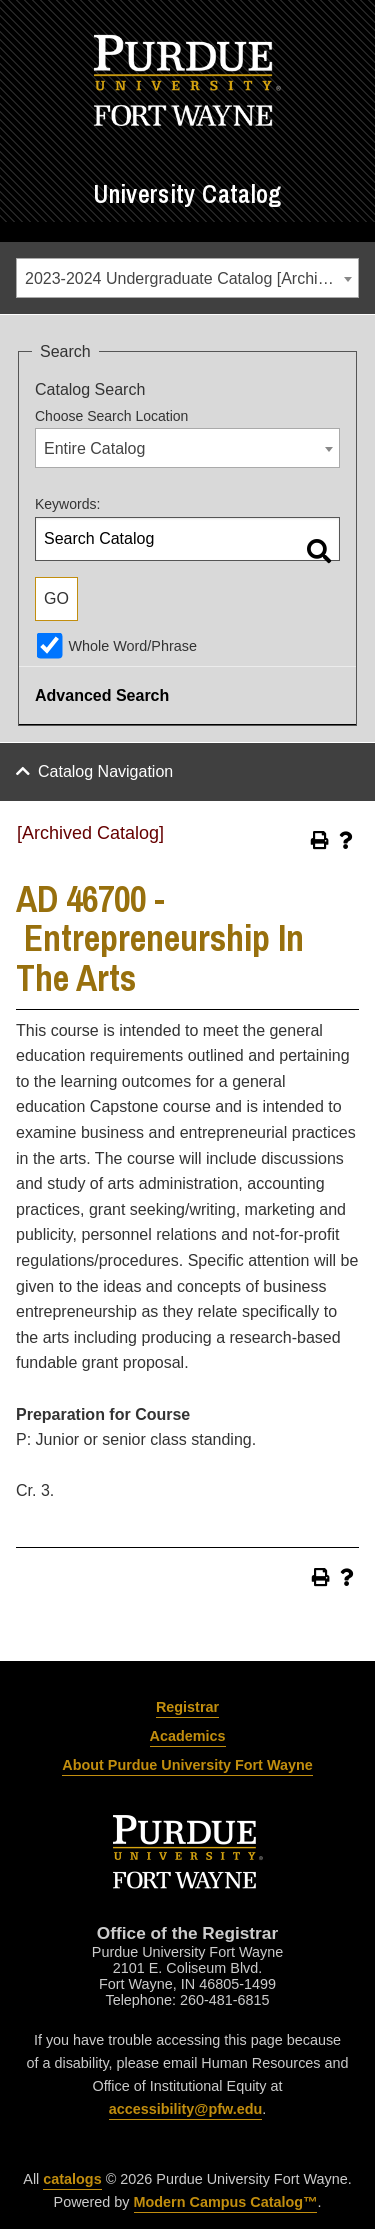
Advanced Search (102, 695)
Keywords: (67, 504)
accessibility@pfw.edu (185, 2109)
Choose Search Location (111, 416)
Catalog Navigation (105, 771)
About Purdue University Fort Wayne (187, 1765)
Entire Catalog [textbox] (94, 448)
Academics (188, 1736)
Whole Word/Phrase (132, 646)
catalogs (72, 2179)
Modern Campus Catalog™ (226, 2202)
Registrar (187, 1707)
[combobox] (187, 278)
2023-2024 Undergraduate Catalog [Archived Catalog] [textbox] (191, 278)
